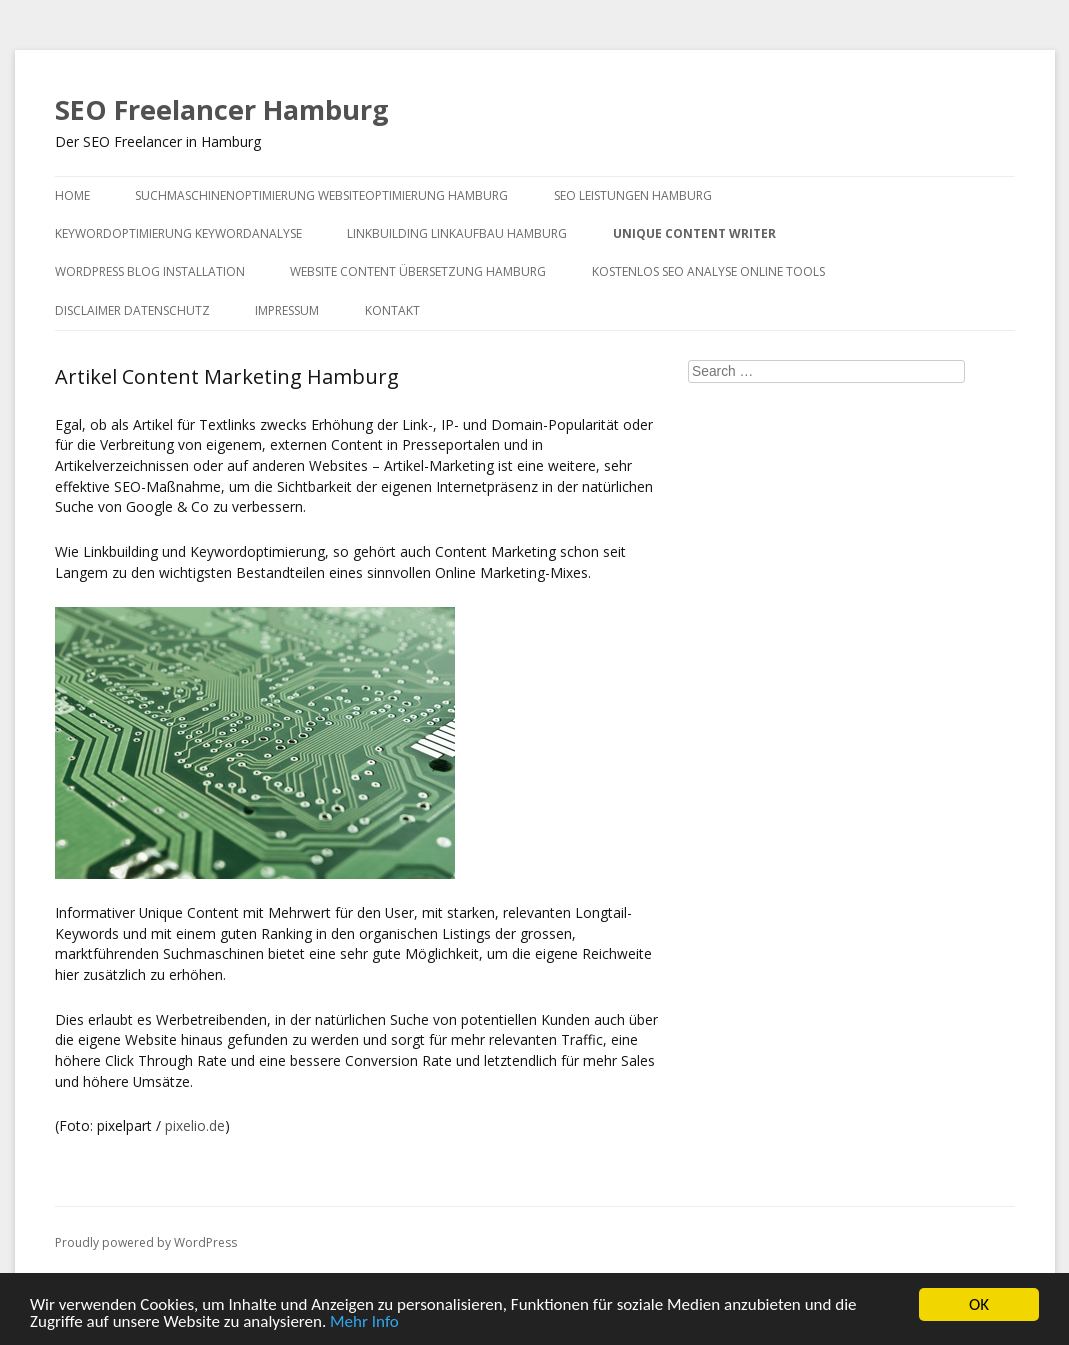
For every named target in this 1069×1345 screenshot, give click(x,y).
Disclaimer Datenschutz (132, 310)
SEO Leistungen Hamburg (633, 195)
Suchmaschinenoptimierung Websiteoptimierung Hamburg (321, 195)
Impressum (287, 310)
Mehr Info (364, 1322)
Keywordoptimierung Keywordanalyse (178, 233)
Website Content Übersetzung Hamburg (418, 271)
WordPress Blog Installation (150, 271)
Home (72, 195)
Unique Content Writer (694, 233)
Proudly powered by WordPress (146, 1242)
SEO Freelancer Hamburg (222, 109)
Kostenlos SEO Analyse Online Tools (708, 271)
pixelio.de (195, 1125)
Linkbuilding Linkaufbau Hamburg (457, 233)
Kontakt (392, 310)
